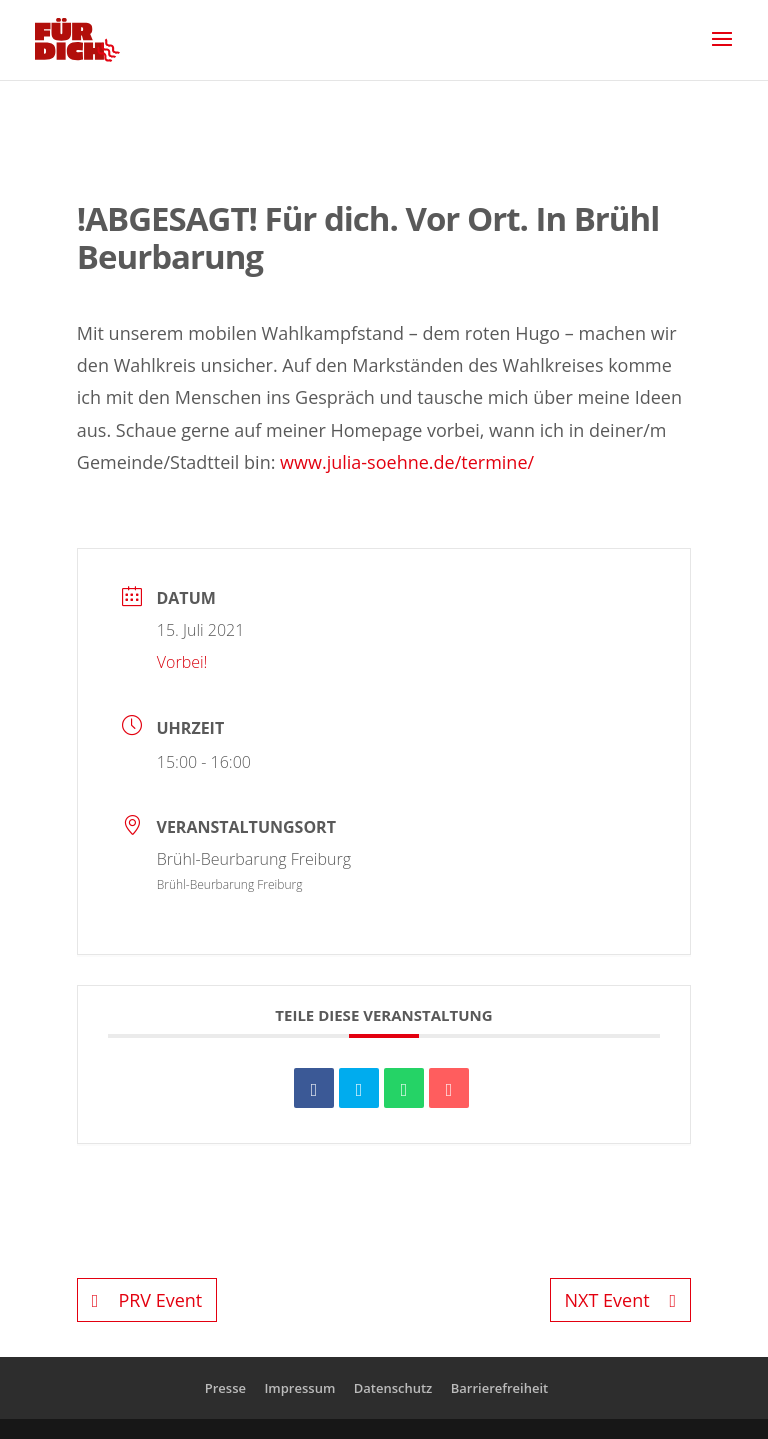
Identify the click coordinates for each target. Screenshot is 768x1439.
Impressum (299, 1388)
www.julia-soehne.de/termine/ (407, 462)
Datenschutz (393, 1388)
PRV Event (147, 1300)
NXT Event (621, 1300)
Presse (225, 1388)
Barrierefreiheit (500, 1388)
